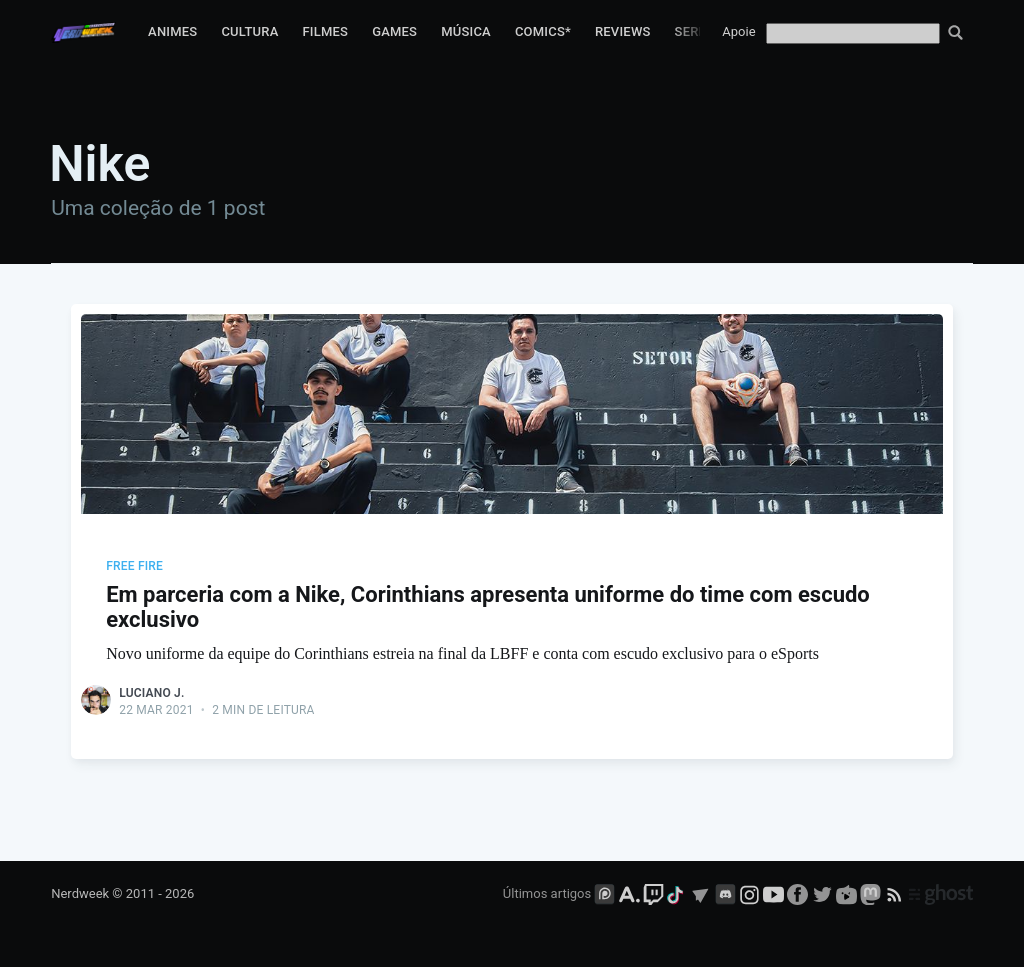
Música (466, 31)
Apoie (738, 31)
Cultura (249, 31)
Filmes (325, 31)
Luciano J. (151, 693)
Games (394, 31)
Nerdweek (80, 893)
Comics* (543, 31)
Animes (172, 31)
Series (697, 31)
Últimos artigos (547, 893)
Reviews (623, 31)
